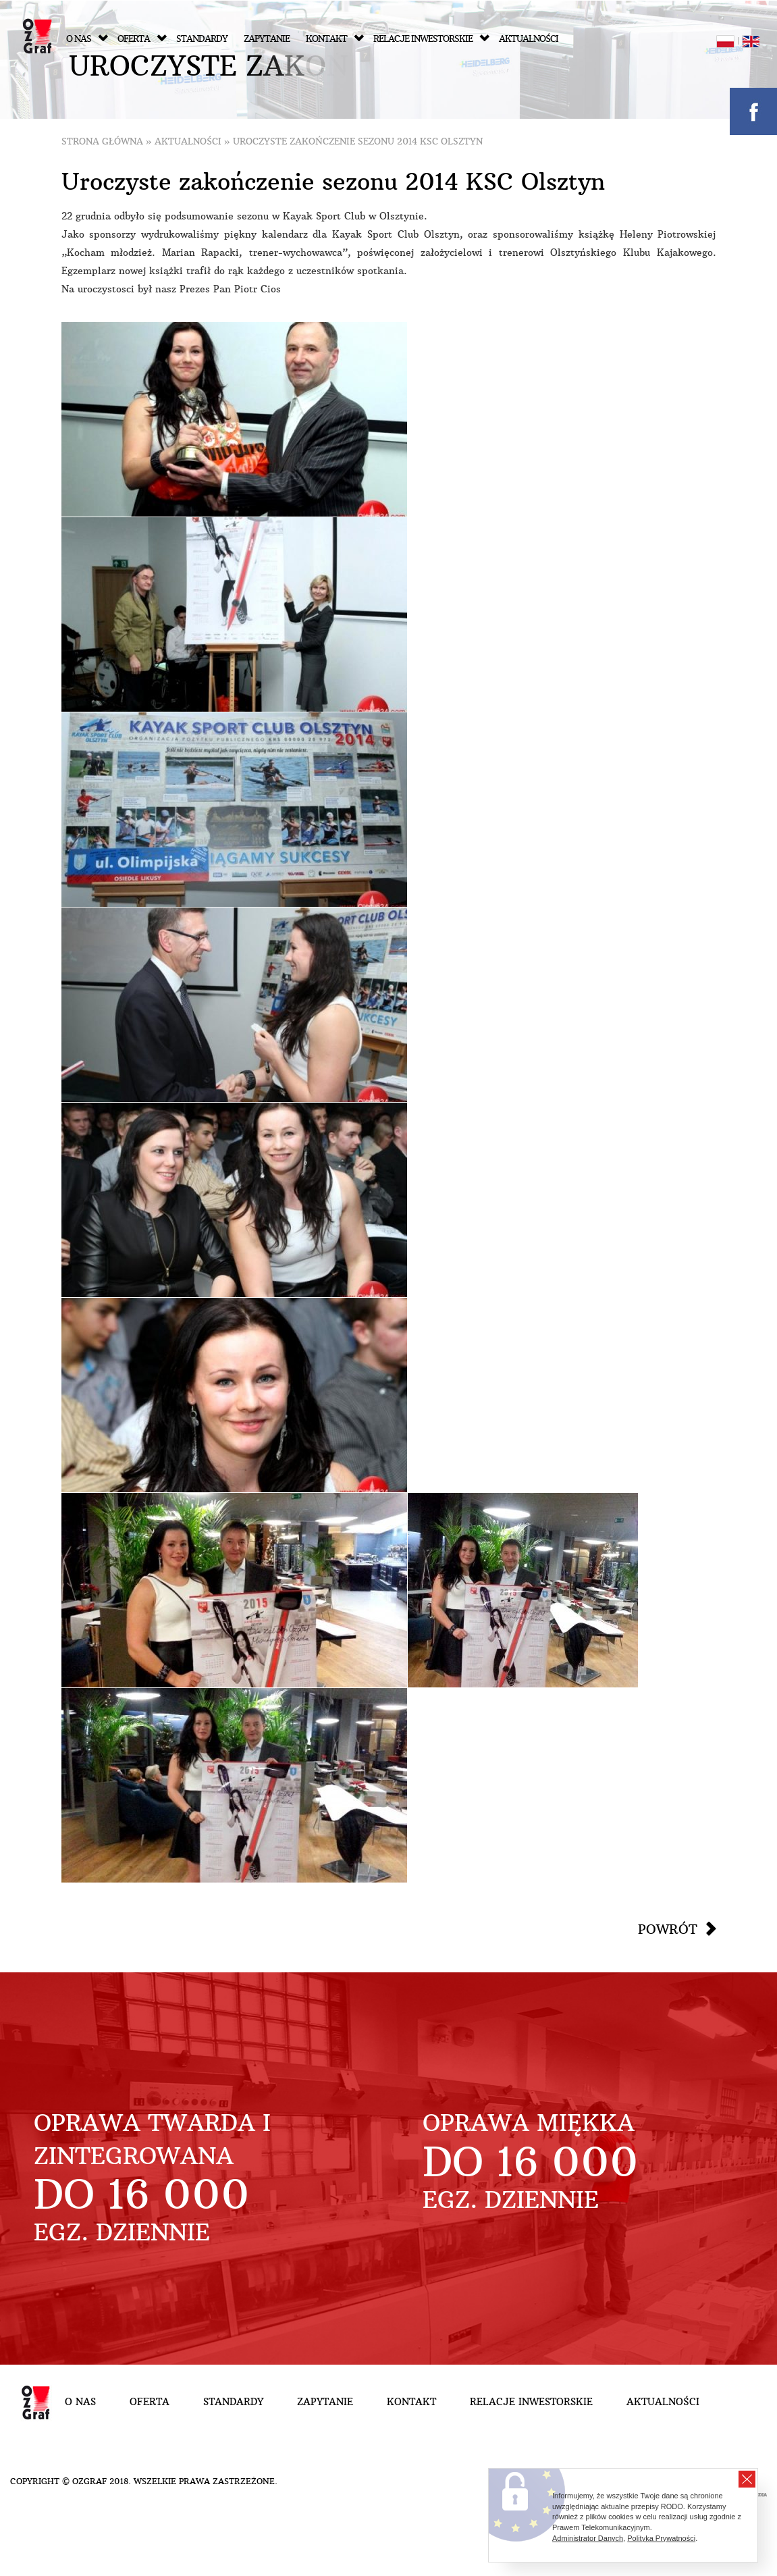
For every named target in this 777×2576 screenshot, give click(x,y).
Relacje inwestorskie (431, 39)
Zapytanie (267, 39)
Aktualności (528, 39)
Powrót (667, 1929)
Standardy (201, 39)
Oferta (142, 39)
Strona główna (102, 141)
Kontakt (335, 39)
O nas (87, 39)
